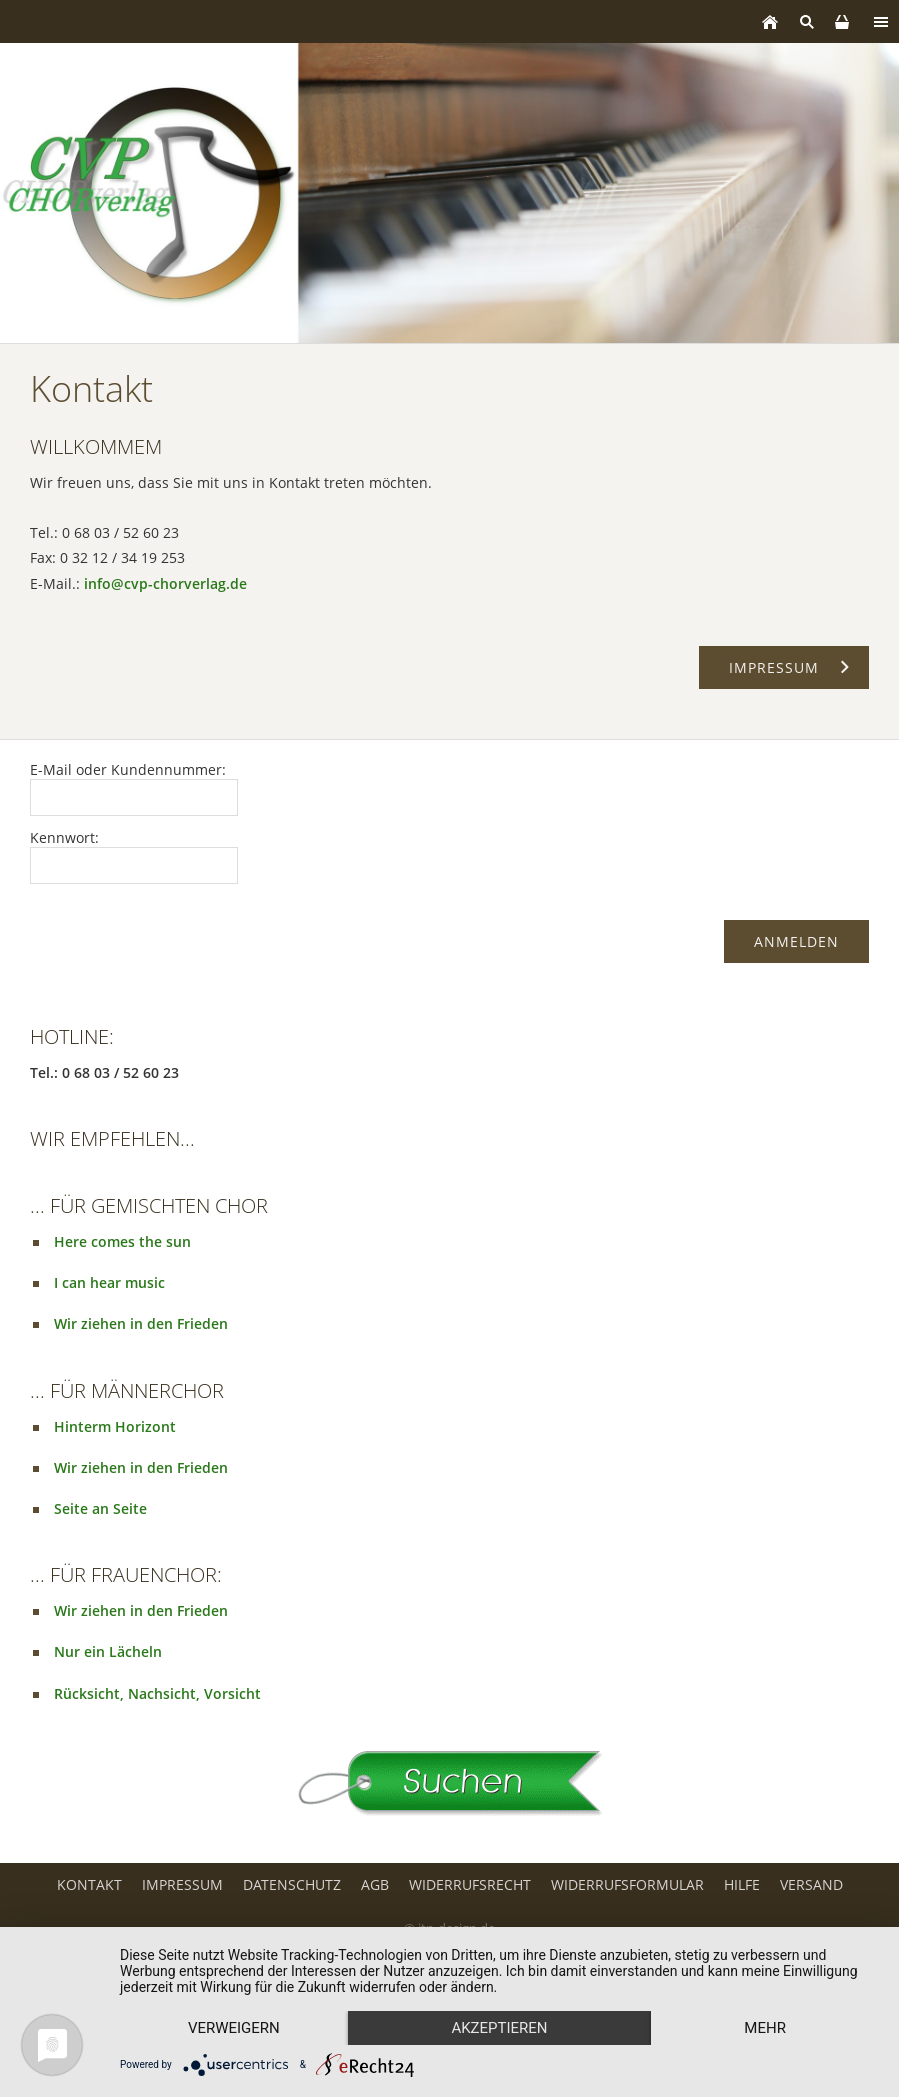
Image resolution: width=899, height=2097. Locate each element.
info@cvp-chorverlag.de (165, 583)
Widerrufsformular (627, 1884)
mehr (765, 2028)
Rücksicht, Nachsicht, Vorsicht (157, 1693)
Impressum (182, 1884)
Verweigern (234, 2028)
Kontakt (89, 1884)
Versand (811, 1884)
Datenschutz (292, 1884)
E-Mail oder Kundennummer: (128, 769)
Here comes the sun (122, 1241)
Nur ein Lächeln (108, 1651)
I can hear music (109, 1282)
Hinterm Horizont (115, 1426)
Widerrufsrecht (470, 1884)
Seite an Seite (100, 1508)
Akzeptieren (499, 2028)
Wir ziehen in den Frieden (141, 1323)
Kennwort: (64, 837)
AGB (375, 1884)
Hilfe (742, 1884)
